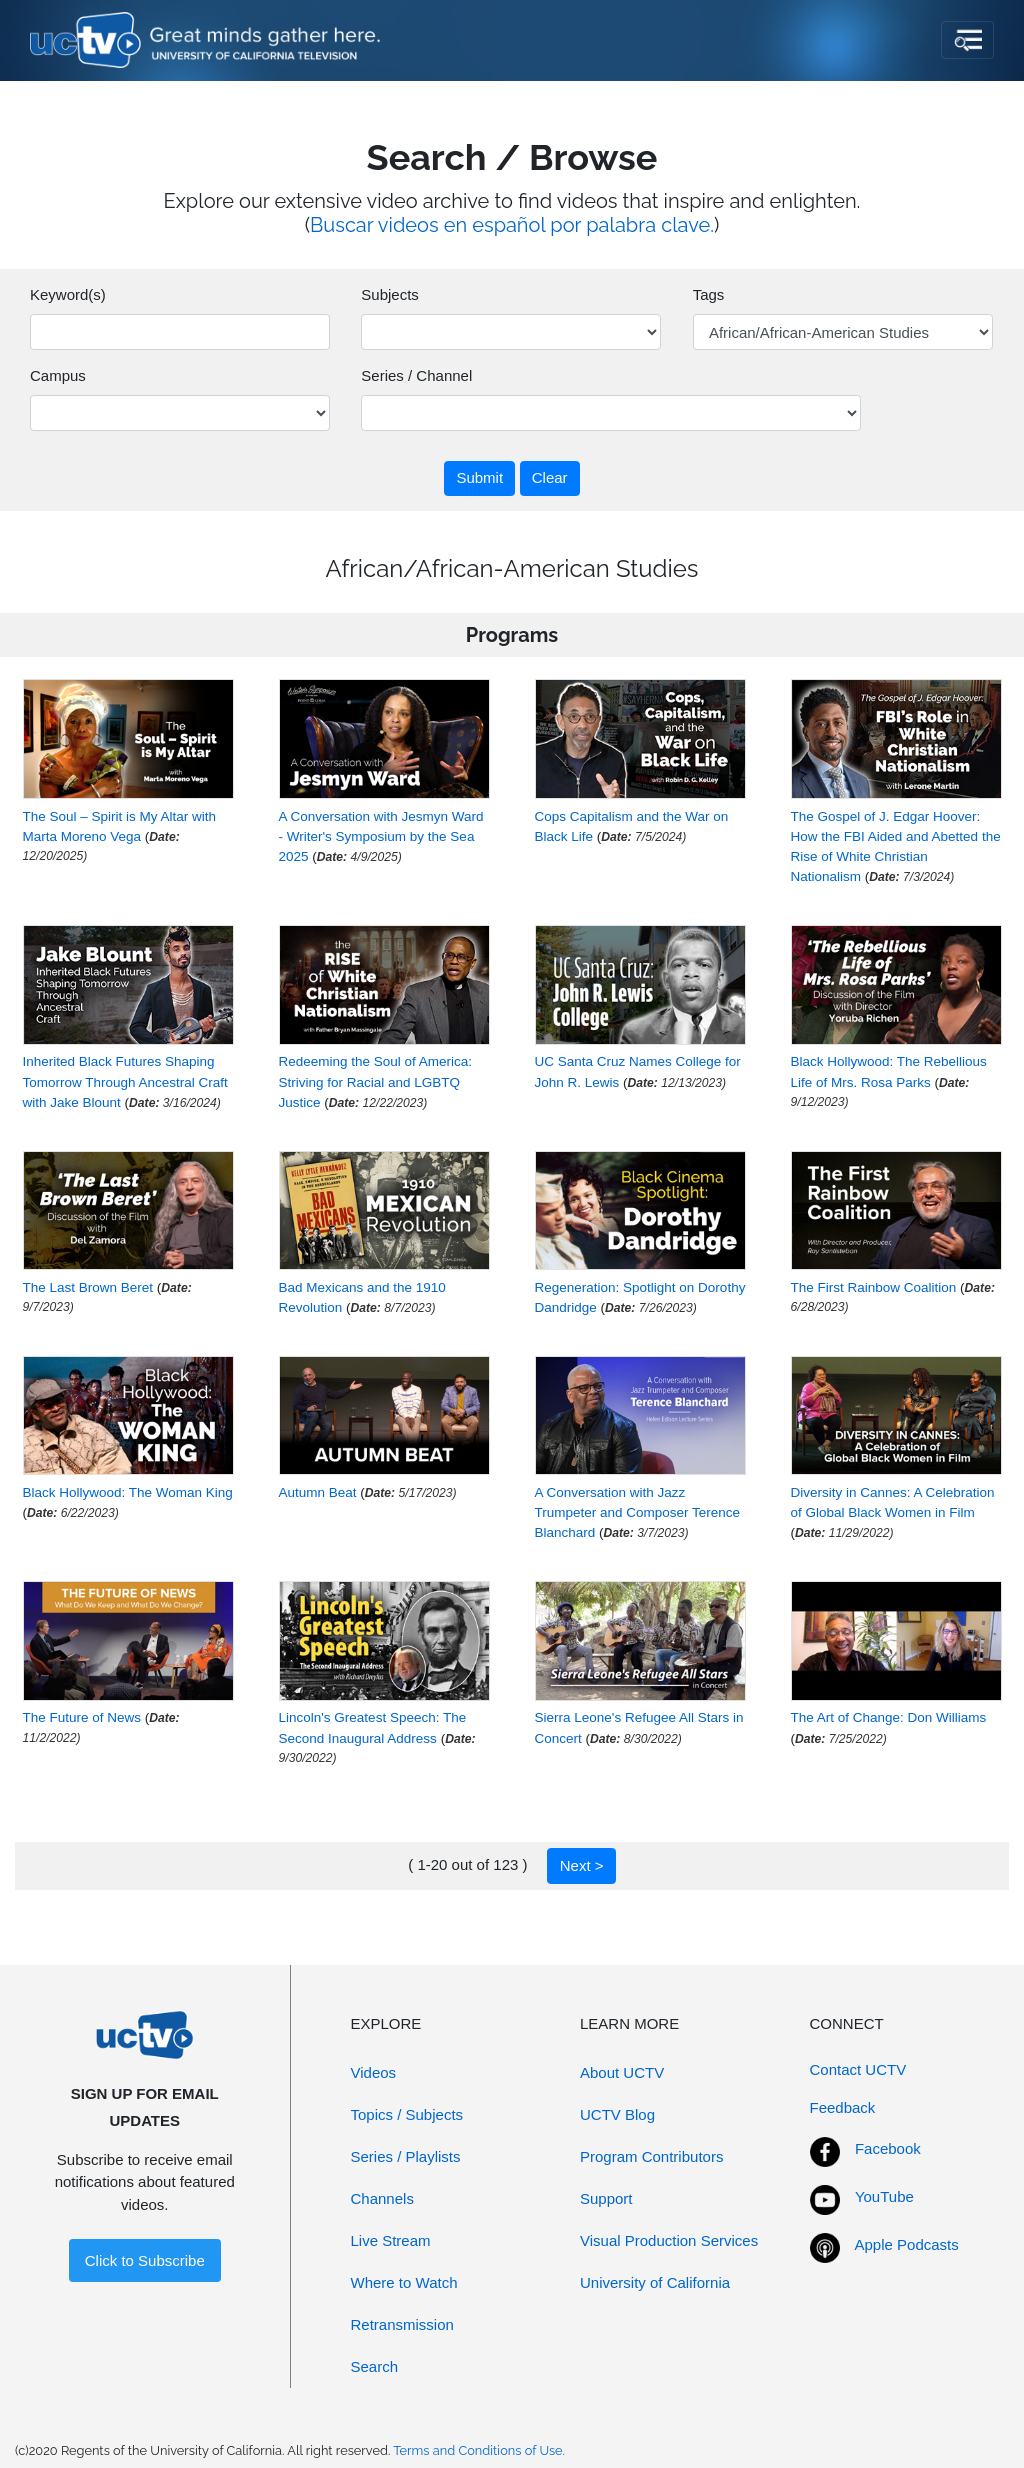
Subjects (390, 294)
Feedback (843, 2107)
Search (375, 2366)
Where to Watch (404, 2282)
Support (606, 2198)
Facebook (888, 2148)
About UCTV (622, 2072)
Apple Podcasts (907, 2244)
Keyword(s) (68, 294)
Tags (709, 294)
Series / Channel (416, 375)
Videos (374, 2072)
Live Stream (391, 2240)
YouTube (884, 2196)
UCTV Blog (617, 2114)
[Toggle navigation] (967, 40)
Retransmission (402, 2324)
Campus (58, 375)
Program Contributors (651, 2156)
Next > (582, 1865)
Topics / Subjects (407, 2114)
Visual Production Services (669, 2240)
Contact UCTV (858, 2069)
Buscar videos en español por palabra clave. (512, 225)
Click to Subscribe (145, 2260)
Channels (382, 2198)
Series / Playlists (406, 2156)
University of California (655, 2282)
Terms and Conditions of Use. (479, 2450)
